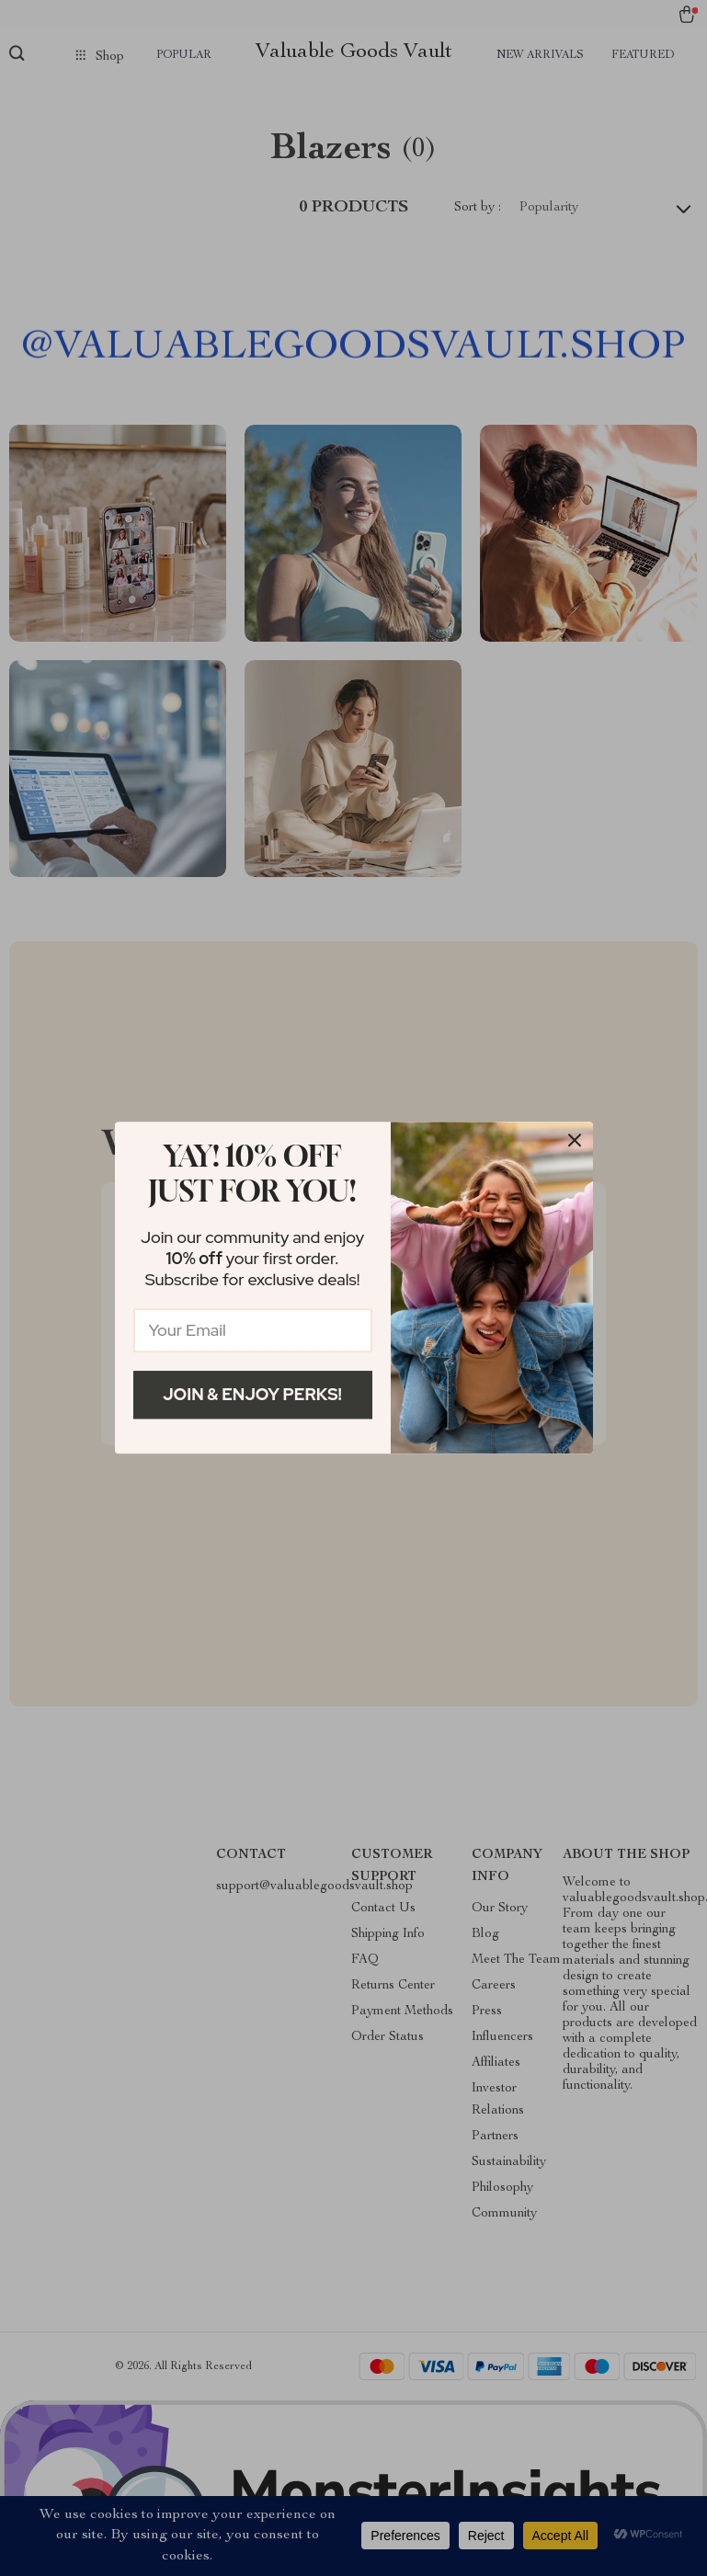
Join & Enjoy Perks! (252, 1394)
